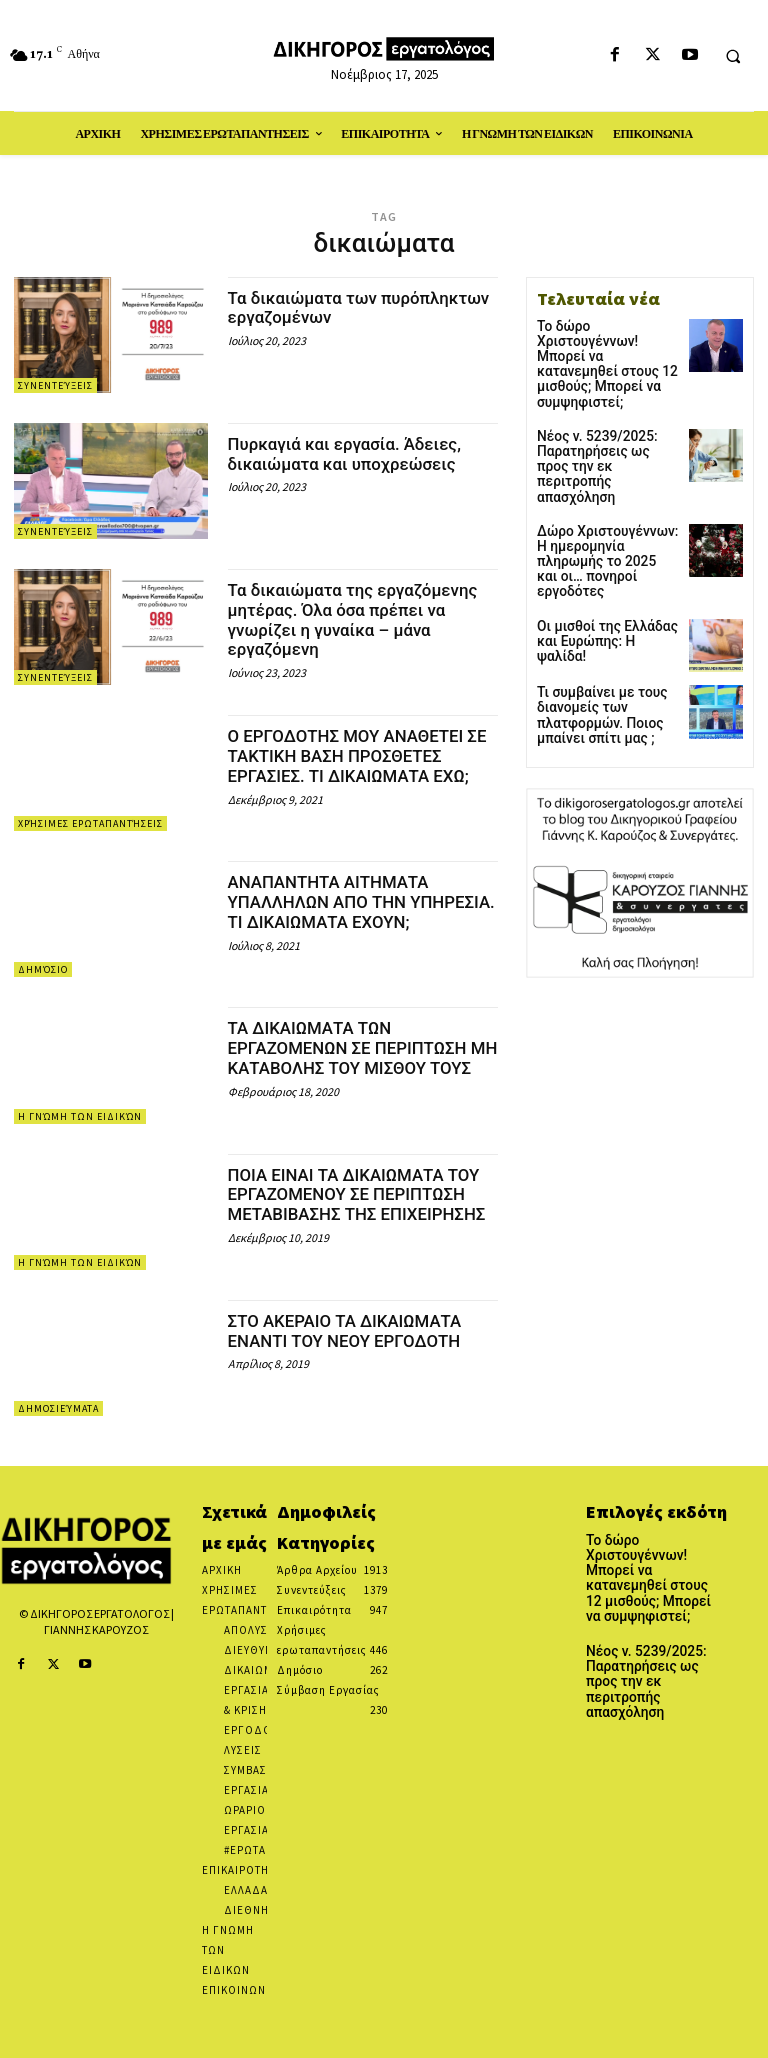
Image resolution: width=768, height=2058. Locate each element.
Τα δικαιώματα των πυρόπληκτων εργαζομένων (344, 307)
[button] (733, 56)
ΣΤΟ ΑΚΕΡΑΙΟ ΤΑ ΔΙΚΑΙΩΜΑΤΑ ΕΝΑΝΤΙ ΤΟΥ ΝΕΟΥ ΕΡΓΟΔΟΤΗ (353, 1330)
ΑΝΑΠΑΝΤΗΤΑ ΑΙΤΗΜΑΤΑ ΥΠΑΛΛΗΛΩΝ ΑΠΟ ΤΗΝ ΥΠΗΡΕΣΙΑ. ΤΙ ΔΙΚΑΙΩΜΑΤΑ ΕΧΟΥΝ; (340, 911)
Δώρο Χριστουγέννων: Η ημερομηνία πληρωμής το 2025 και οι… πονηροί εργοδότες (607, 494)
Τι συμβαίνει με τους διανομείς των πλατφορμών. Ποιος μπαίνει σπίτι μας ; (594, 636)
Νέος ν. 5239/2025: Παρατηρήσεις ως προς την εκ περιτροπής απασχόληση (601, 420)
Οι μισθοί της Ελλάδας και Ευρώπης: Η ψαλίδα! (603, 554)
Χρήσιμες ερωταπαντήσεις (90, 823)
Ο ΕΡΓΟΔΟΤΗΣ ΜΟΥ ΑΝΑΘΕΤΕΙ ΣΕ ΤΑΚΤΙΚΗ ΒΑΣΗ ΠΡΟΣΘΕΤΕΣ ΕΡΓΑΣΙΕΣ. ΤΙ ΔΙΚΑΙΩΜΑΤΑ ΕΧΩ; (357, 755)
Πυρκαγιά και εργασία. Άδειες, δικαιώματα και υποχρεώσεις (353, 453)
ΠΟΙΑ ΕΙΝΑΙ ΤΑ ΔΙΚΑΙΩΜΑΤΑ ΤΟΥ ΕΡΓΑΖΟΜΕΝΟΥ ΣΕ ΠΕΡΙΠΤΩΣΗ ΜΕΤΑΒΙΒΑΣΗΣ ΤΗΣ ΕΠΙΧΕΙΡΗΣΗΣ (363, 1204)
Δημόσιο (43, 969)
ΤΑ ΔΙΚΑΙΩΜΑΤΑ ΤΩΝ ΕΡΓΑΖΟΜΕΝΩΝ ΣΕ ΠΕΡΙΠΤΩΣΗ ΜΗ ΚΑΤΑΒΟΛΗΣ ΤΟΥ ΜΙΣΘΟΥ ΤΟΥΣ (356, 1057)
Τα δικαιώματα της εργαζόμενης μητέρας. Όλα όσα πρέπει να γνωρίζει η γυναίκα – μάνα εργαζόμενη (362, 619)
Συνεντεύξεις (55, 385)
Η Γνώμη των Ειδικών (80, 1116)
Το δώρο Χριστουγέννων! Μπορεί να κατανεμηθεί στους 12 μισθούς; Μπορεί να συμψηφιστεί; (606, 347)
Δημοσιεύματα (58, 1408)
